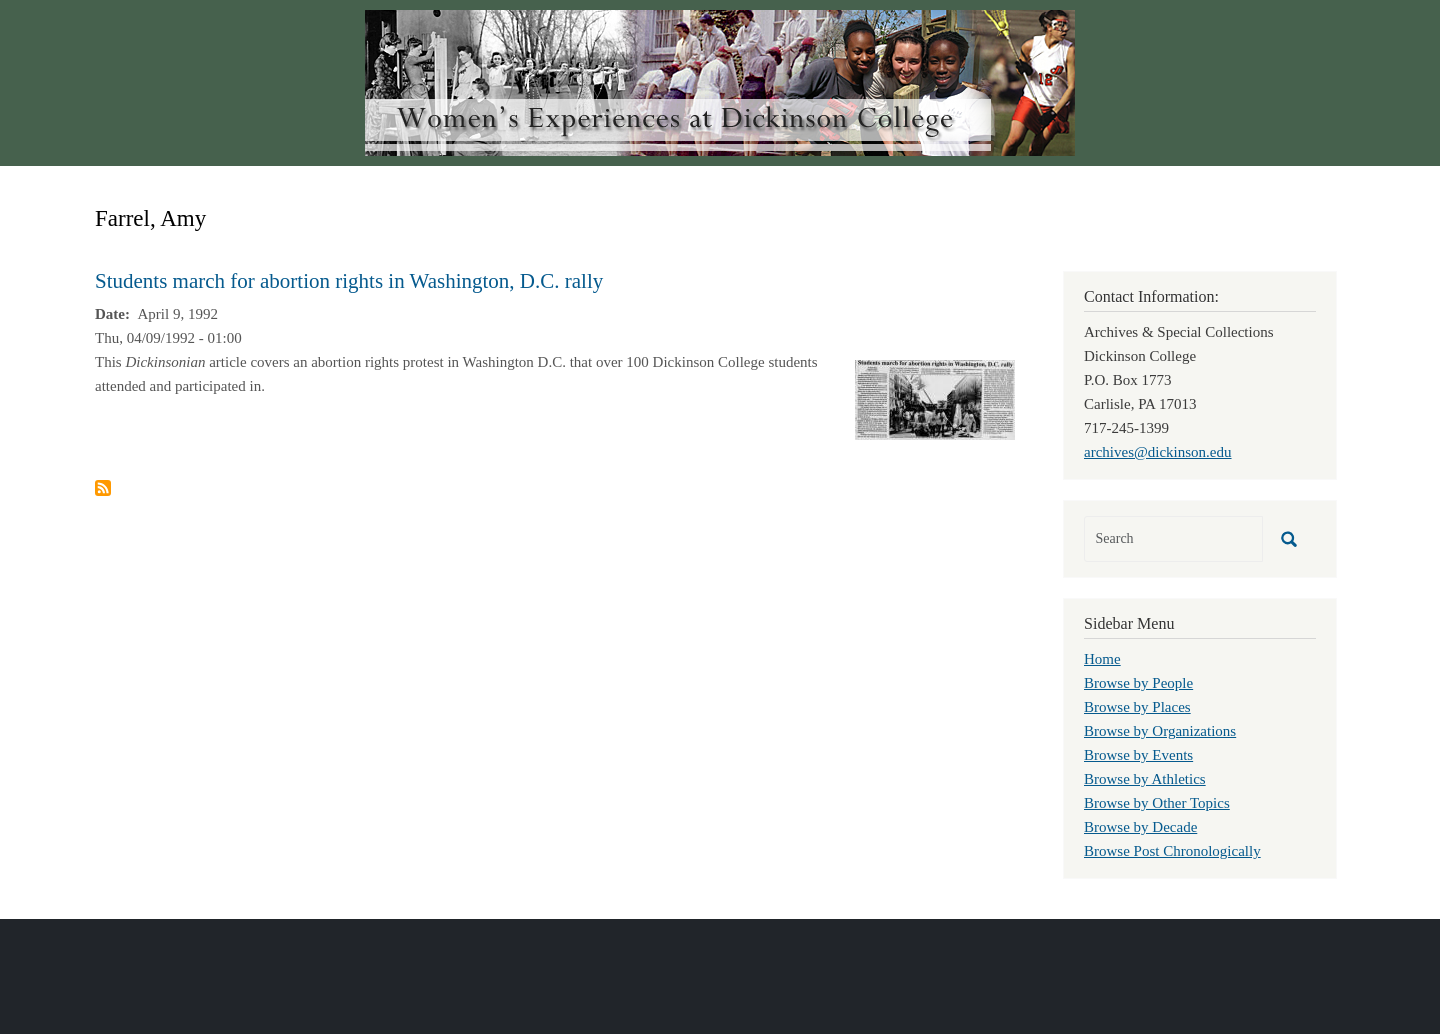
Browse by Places (1137, 707)
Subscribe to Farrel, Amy (103, 488)
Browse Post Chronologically (1172, 851)
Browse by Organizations (1160, 731)
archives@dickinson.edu (1158, 452)
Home (1102, 659)
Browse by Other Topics (1157, 803)
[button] (935, 398)
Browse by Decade (1140, 827)
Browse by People (1138, 683)
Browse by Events (1138, 755)
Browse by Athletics (1145, 779)
